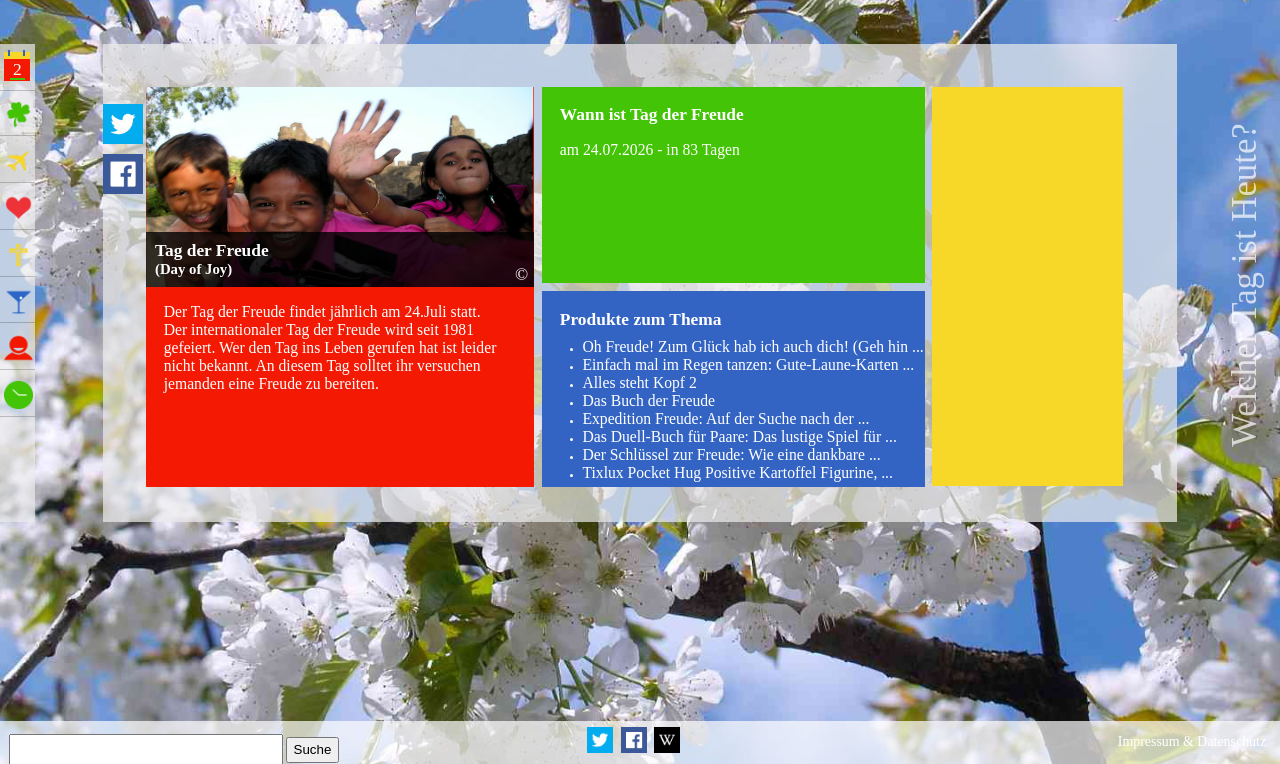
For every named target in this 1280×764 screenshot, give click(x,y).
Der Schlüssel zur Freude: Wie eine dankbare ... (731, 454)
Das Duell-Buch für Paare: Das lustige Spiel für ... (739, 436)
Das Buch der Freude (648, 400)
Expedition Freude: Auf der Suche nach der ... (725, 418)
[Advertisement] (1027, 286)
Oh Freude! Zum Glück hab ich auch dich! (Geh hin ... (752, 346)
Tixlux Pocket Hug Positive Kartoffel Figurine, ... (737, 472)
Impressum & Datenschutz (1192, 741)
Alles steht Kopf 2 (639, 382)
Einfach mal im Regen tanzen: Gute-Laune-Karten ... (748, 364)
